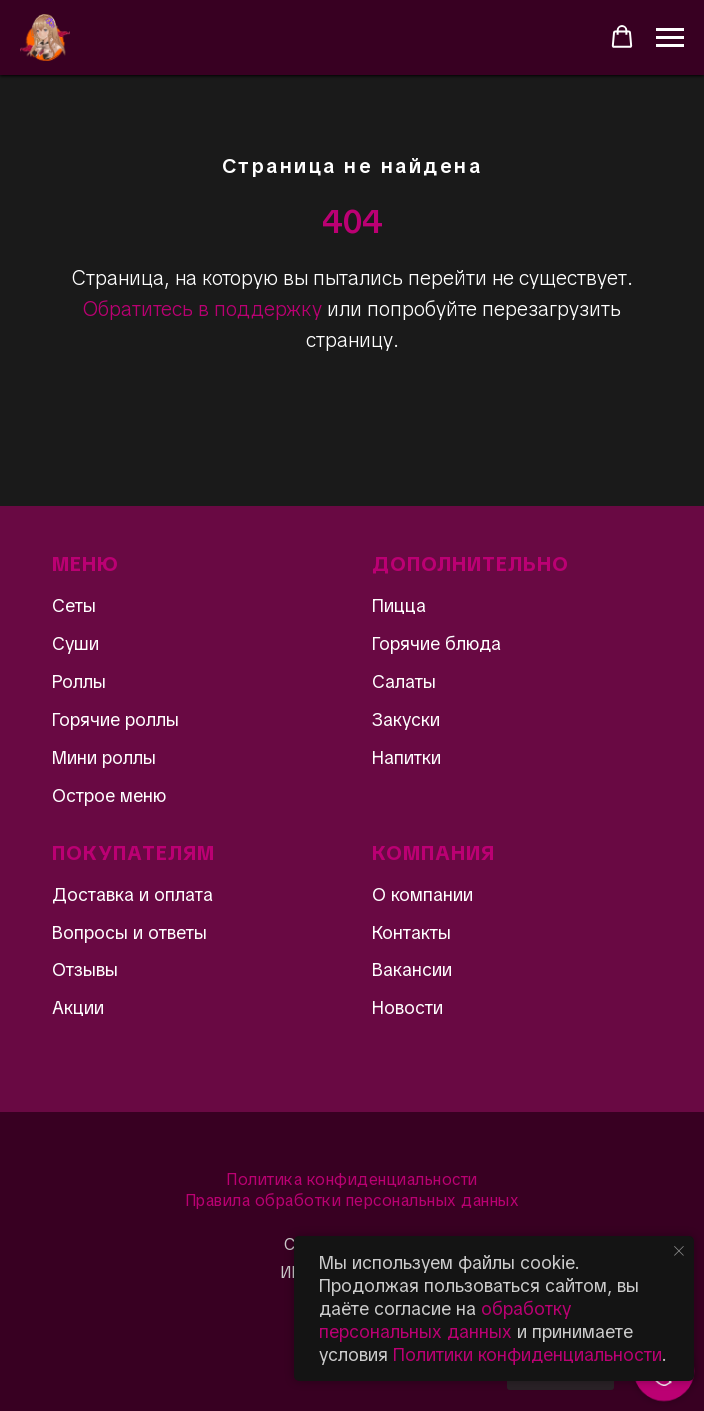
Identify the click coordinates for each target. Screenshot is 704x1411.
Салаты (404, 681)
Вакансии (412, 969)
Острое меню (109, 795)
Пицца (399, 605)
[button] (622, 37)
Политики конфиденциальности (527, 1354)
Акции (78, 1007)
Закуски (406, 719)
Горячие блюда (436, 643)
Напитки (406, 757)
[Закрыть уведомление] (679, 1251)
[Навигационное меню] (670, 38)
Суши (75, 643)
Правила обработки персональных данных (352, 1200)
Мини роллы (104, 757)
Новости (407, 1007)
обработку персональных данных (445, 1320)
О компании (422, 894)
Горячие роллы (115, 719)
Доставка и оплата (132, 894)
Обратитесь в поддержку (202, 309)
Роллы (79, 681)
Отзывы (85, 969)
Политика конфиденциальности (352, 1179)
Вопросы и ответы (129, 932)
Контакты (411, 932)
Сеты (74, 605)
